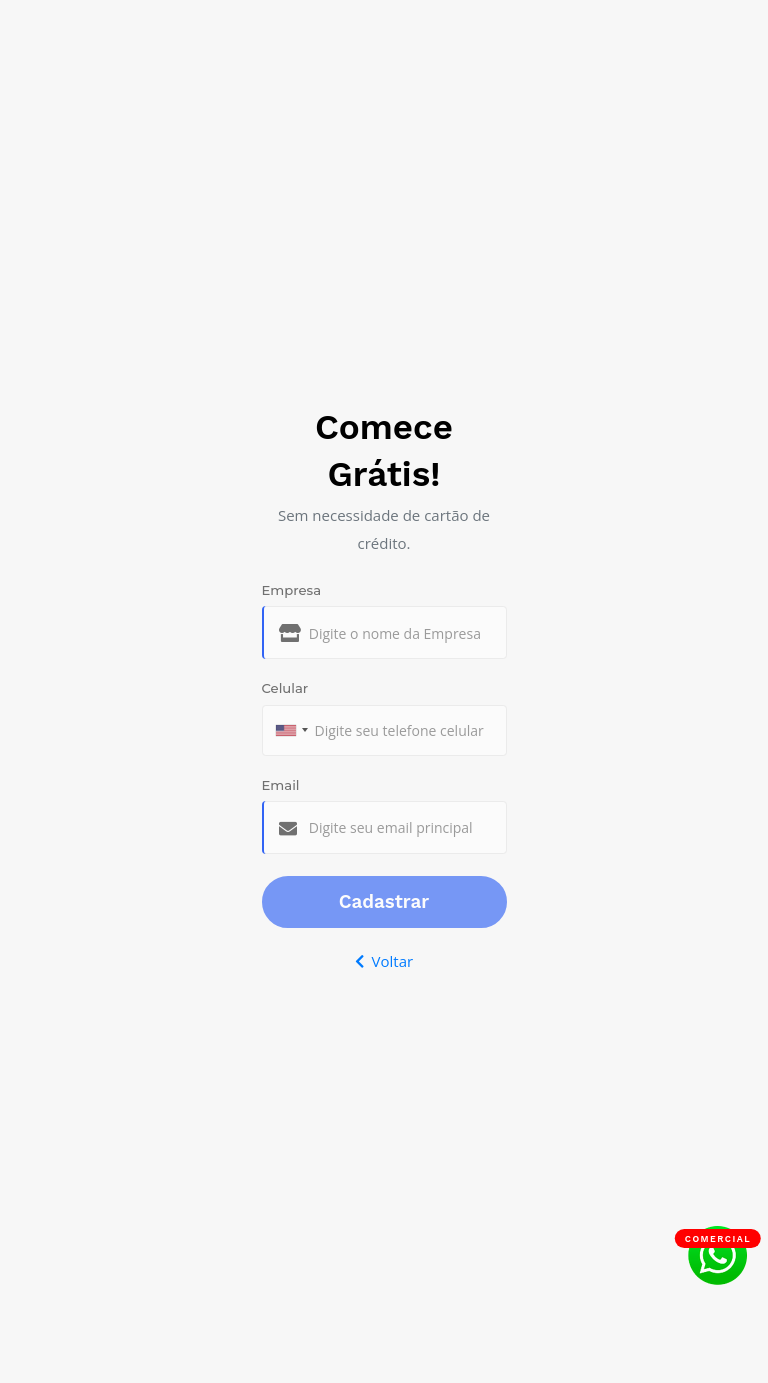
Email (281, 785)
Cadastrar (384, 902)
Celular (285, 688)
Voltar (384, 961)
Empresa (292, 590)
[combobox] (291, 730)
